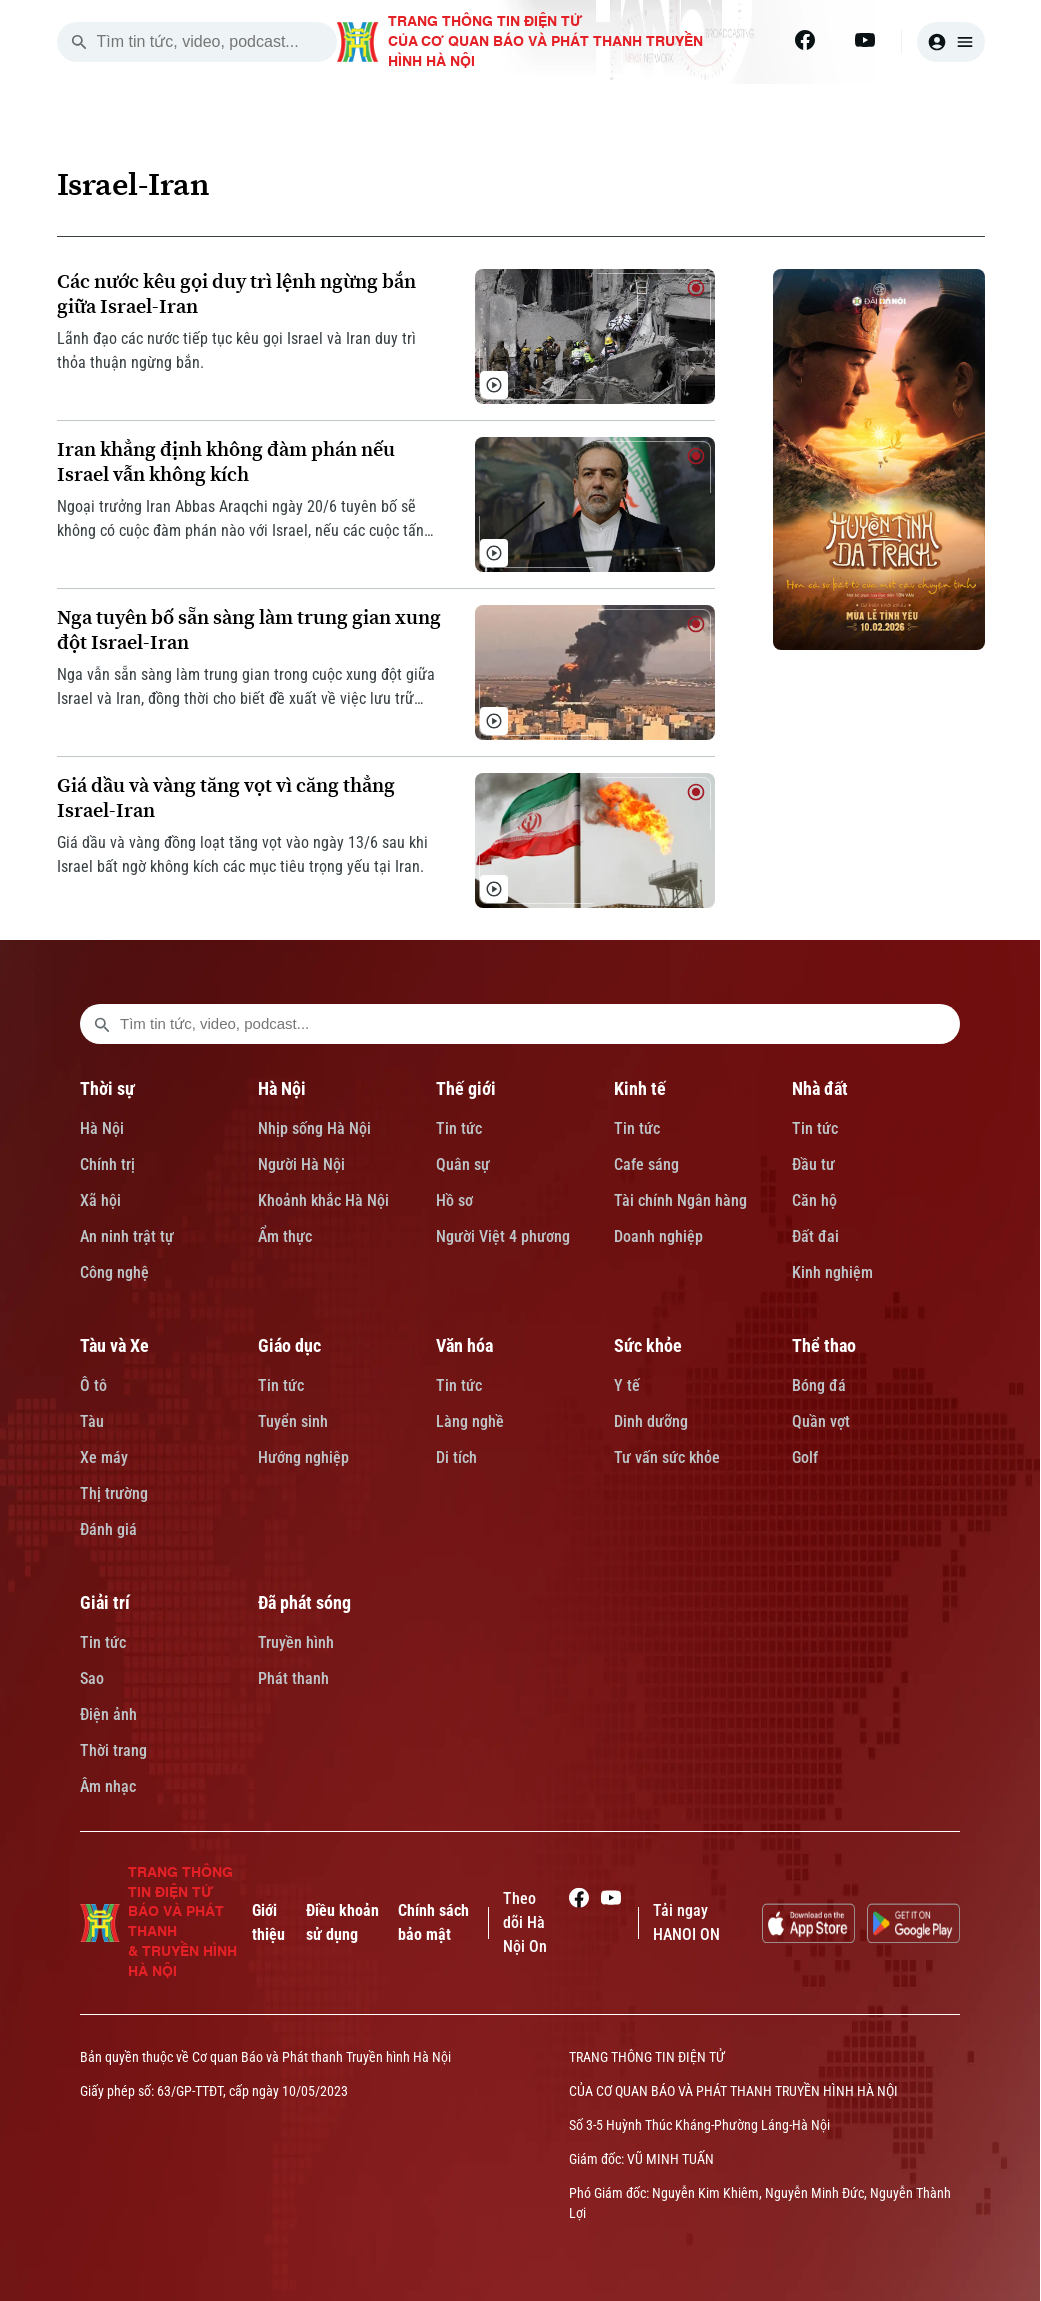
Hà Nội (102, 1128)
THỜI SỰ (300, 108)
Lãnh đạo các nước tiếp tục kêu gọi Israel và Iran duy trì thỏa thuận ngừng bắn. (236, 350)
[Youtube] (865, 40)
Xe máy (104, 1457)
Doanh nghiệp (658, 1236)
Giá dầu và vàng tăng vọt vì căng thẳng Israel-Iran (226, 798)
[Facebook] (805, 40)
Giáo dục (289, 1345)
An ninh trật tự (127, 1236)
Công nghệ (114, 1272)
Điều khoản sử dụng (342, 1922)
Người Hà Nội (301, 1164)
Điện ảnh (108, 1714)
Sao (92, 1678)
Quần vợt (821, 1421)
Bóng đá (819, 1385)
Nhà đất (820, 1088)
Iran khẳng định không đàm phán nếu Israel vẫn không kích (226, 462)
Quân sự (463, 1164)
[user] (951, 42)
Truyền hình (296, 1642)
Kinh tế (640, 1088)
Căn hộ (814, 1200)
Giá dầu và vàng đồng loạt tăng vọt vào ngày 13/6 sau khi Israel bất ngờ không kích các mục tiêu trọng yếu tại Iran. (242, 854)
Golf (805, 1457)
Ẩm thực (285, 1236)
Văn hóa (464, 1345)
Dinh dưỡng (651, 1421)
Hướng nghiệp (303, 1457)
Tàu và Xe (114, 1345)
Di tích (456, 1457)
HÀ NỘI (410, 108)
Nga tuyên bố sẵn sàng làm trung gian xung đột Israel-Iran (249, 630)
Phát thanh (293, 1678)
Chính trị (107, 1164)
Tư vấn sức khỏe (667, 1457)
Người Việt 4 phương (503, 1236)
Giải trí (105, 1602)
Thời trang (113, 1750)
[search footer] (102, 1024)
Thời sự (107, 1088)
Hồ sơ (454, 1200)
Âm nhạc (108, 1786)
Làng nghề (470, 1421)
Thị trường (114, 1493)
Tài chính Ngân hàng (680, 1200)
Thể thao (824, 1345)
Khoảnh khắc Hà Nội (323, 1200)
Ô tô (93, 1385)
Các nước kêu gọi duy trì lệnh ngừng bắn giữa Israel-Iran (236, 294)
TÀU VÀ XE (873, 108)
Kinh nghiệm (832, 1272)
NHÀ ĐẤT (750, 108)
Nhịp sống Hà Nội (314, 1128)
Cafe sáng (646, 1164)
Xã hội (100, 1200)
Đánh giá (108, 1529)
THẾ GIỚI (521, 108)
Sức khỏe (648, 1345)
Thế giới (466, 1088)
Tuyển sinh (293, 1421)
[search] (79, 42)
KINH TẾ (636, 108)
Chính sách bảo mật (433, 1922)
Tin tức (459, 1128)
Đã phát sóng (304, 1602)
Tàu (92, 1421)
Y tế (627, 1385)
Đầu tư (813, 1164)
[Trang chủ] (204, 108)
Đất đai (815, 1236)
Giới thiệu (268, 1922)
